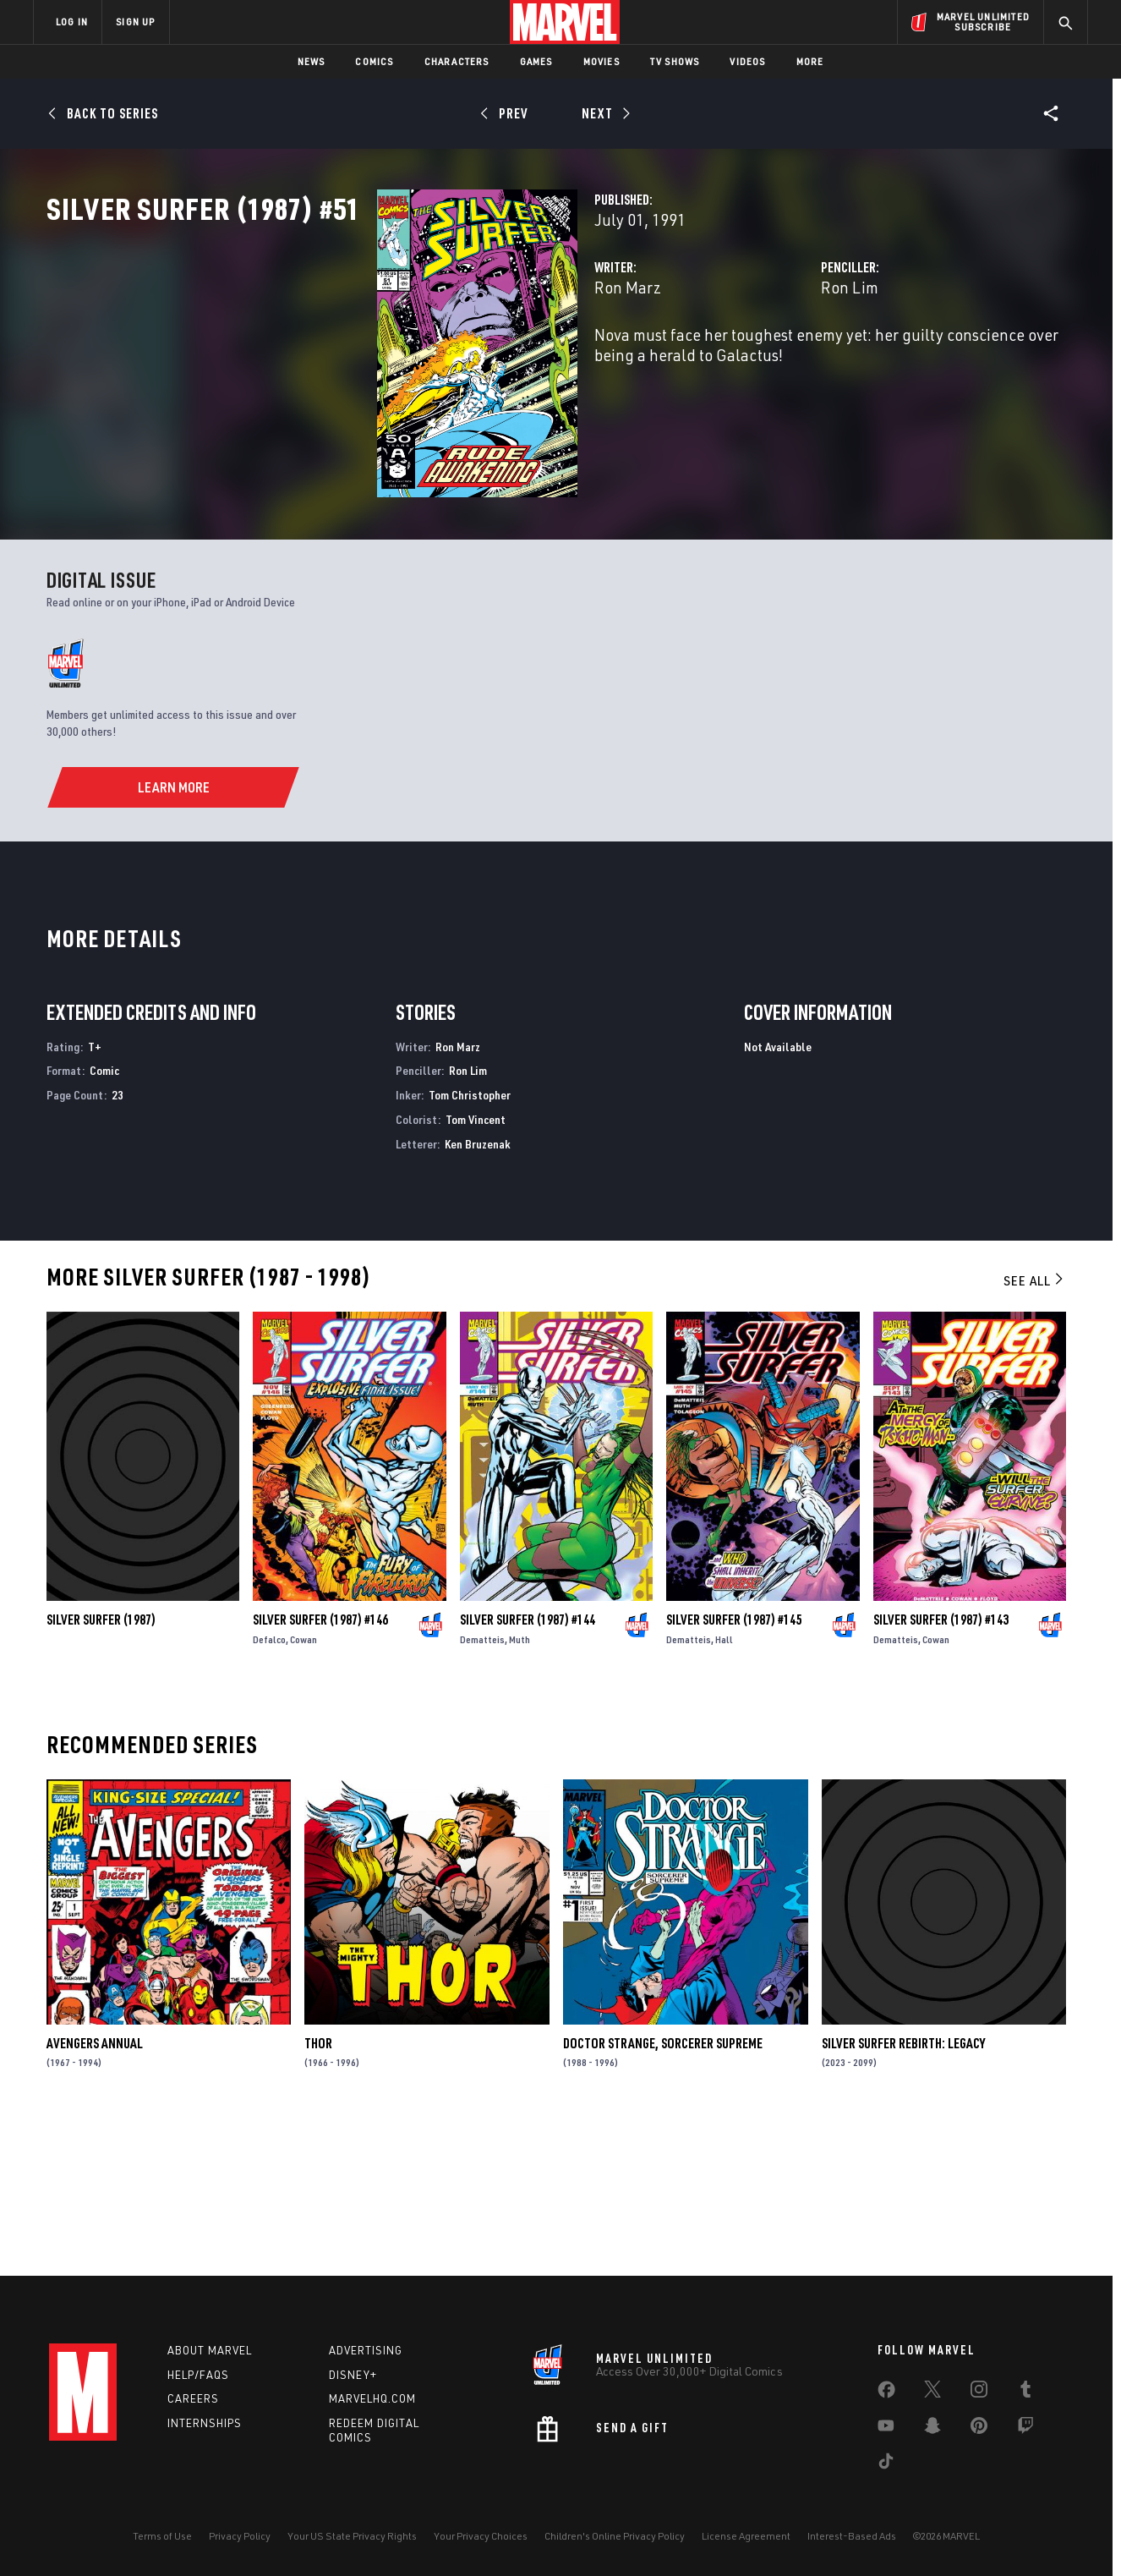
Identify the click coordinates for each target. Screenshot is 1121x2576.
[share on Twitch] (1025, 2428)
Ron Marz (396, 361)
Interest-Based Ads (851, 2535)
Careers (193, 2398)
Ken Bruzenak (478, 1291)
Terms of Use (162, 2535)
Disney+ (353, 2374)
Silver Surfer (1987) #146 (320, 1767)
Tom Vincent (476, 1266)
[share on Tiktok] (886, 2464)
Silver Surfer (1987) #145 (733, 1767)
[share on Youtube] (886, 2428)
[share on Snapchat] (932, 2428)
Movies (601, 61)
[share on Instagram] (979, 2392)
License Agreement (746, 2535)
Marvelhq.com (372, 2398)
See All (1034, 1427)
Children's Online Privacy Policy (614, 2535)
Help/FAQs (198, 2374)
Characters (456, 61)
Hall (724, 1787)
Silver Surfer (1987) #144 (527, 1767)
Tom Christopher (470, 1242)
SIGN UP (135, 21)
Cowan (303, 1787)
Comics (374, 61)
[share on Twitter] (932, 2392)
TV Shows (675, 61)
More (810, 61)
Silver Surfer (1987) (101, 1767)
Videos (747, 61)
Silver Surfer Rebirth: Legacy (903, 2190)
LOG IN (72, 21)
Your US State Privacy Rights (352, 2535)
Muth (519, 1787)
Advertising (365, 2350)
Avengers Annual (94, 2190)
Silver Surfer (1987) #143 (941, 1767)
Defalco (269, 1787)
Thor (318, 2190)
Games (536, 61)
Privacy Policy (240, 2535)
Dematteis (482, 1787)
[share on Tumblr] (1025, 2392)
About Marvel (209, 2350)
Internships (204, 2423)
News (311, 61)
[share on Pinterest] (979, 2428)
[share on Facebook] (886, 2393)
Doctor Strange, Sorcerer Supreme (663, 2190)
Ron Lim (734, 361)
